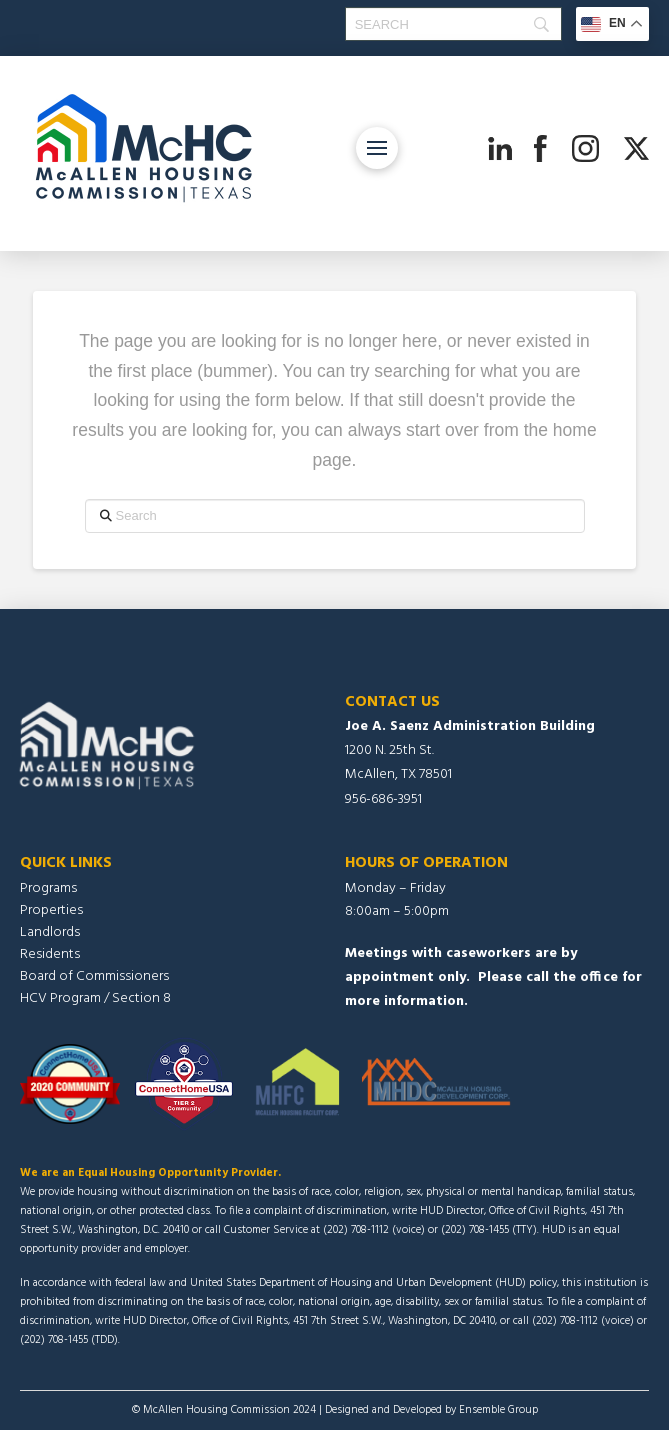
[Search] (453, 24)
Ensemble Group (498, 1410)
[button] (377, 148)
